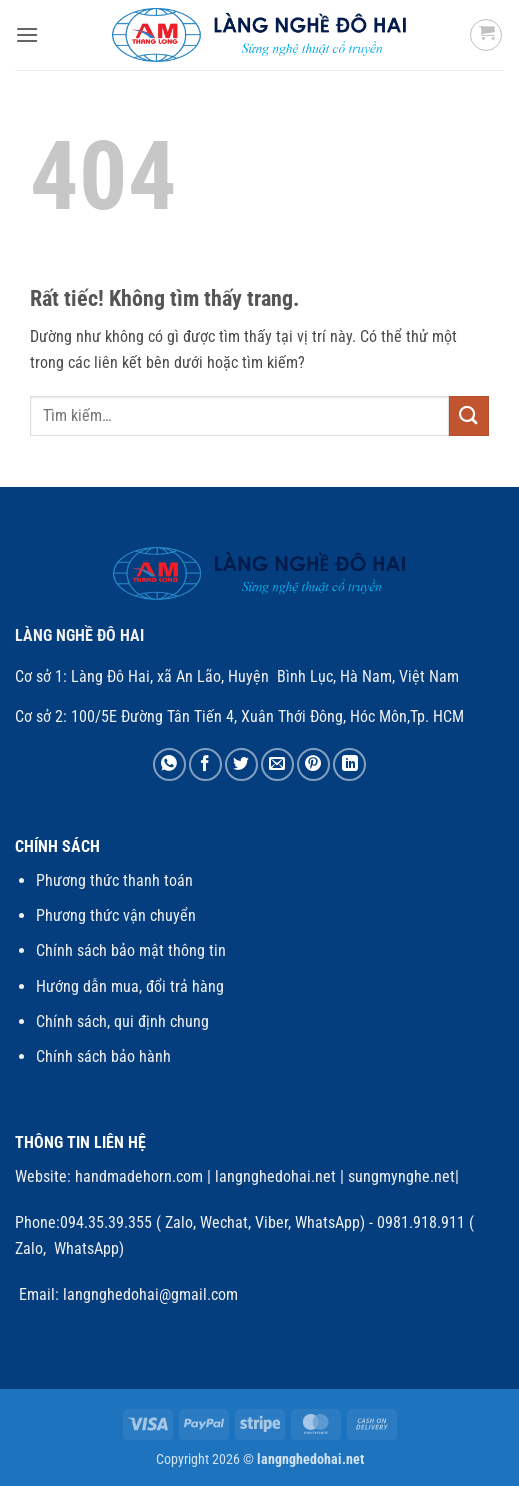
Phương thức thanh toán (114, 880)
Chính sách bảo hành (103, 1056)
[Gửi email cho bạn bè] (277, 764)
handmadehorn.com (137, 1176)
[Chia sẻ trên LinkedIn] (349, 764)
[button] (27, 34)
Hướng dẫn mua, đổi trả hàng (130, 986)
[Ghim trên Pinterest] (313, 764)
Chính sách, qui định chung (122, 1021)
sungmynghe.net (399, 1176)
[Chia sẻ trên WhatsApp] (169, 764)
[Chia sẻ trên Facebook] (205, 764)
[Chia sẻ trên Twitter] (241, 764)
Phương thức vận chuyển (116, 915)
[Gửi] (469, 415)
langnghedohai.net (275, 1176)
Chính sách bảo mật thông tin (131, 950)
